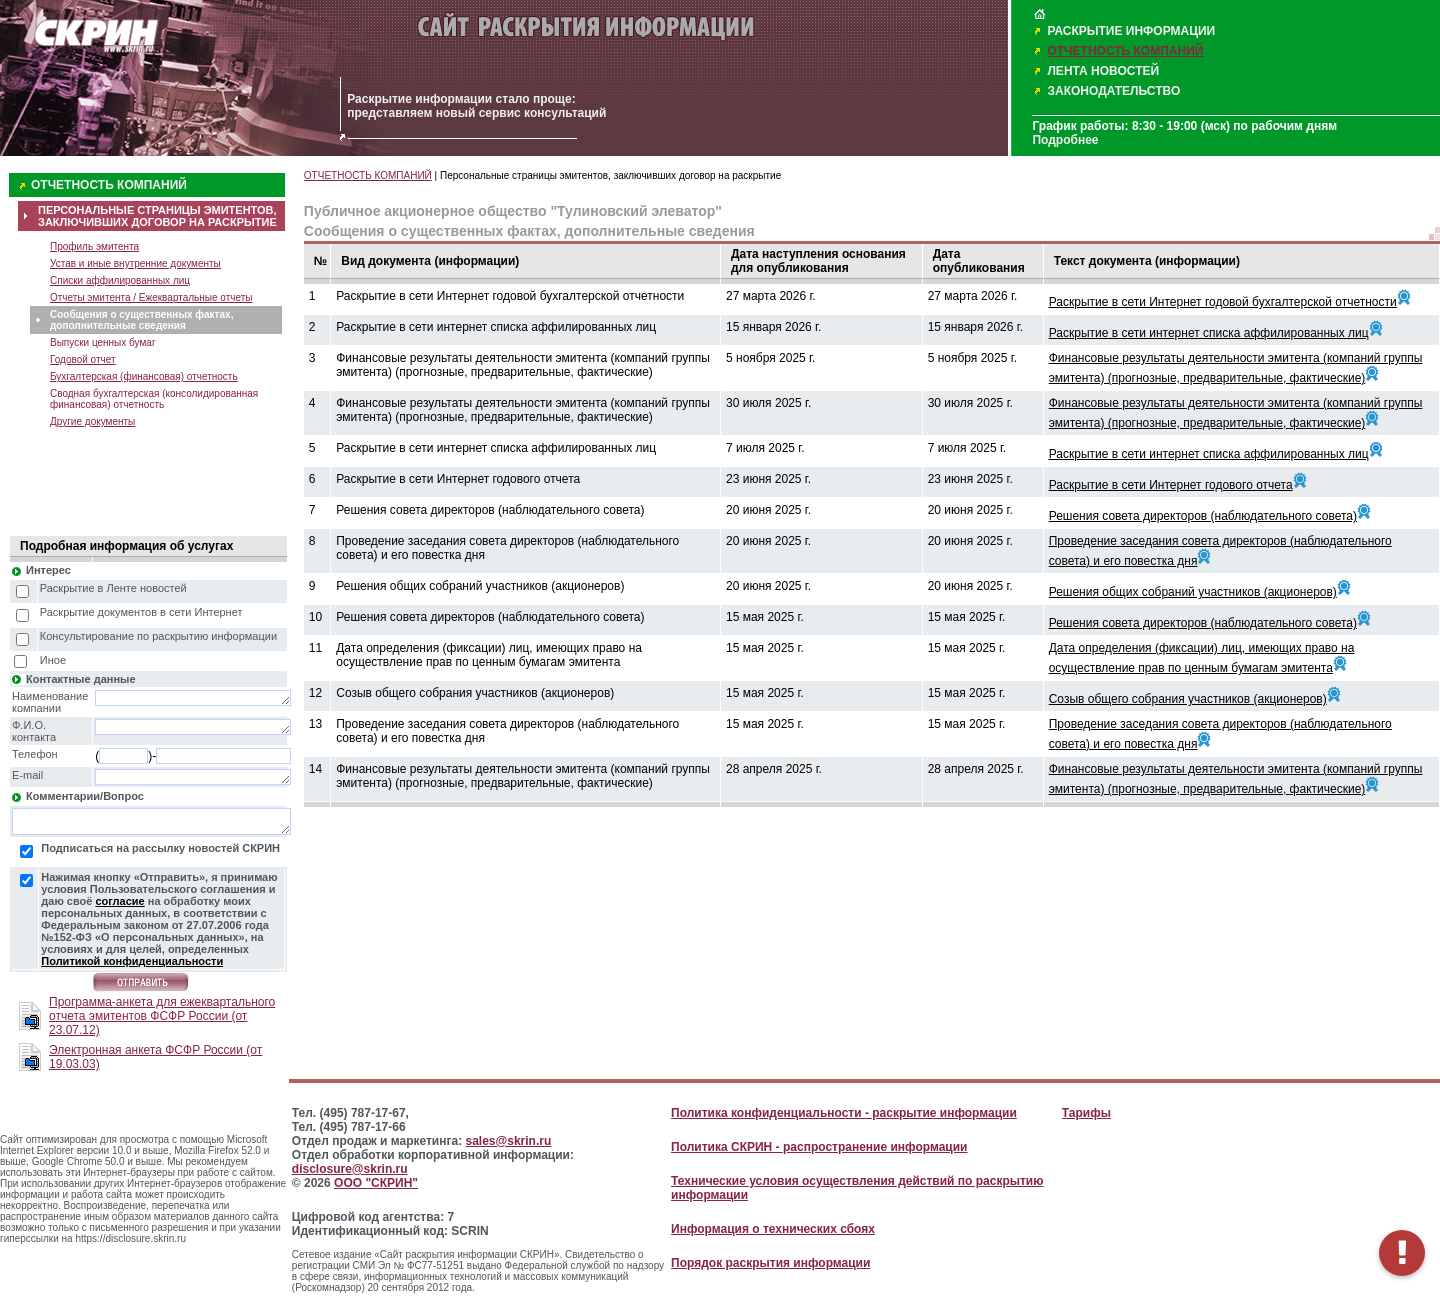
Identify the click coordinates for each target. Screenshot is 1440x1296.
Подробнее (1065, 140)
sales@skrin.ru (509, 1141)
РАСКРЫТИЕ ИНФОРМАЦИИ (1131, 31)
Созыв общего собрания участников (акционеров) (1188, 699)
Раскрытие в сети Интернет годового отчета (1171, 485)
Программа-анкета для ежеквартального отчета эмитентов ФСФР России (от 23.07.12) (162, 1016)
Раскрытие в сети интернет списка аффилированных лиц (1209, 333)
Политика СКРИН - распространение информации (819, 1147)
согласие (119, 901)
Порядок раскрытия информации (770, 1263)
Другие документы (92, 421)
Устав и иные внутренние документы (135, 263)
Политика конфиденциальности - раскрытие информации (844, 1113)
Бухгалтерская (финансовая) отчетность (144, 376)
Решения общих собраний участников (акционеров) (1193, 592)
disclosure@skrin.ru (350, 1169)
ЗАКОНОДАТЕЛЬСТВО (1113, 91)
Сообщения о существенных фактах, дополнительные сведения (141, 320)
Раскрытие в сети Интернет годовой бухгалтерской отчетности (1223, 302)
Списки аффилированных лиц (120, 280)
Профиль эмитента (94, 246)
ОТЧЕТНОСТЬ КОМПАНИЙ (1125, 51)
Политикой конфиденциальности (132, 961)
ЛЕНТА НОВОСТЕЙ (1103, 71)
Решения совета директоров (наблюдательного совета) (1203, 516)
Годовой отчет (83, 359)
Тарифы (1086, 1113)
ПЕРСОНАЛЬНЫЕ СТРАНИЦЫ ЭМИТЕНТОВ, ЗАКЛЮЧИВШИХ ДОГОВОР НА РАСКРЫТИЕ (157, 216)
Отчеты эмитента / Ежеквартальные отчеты (151, 297)
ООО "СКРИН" (376, 1183)
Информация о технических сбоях (773, 1229)
